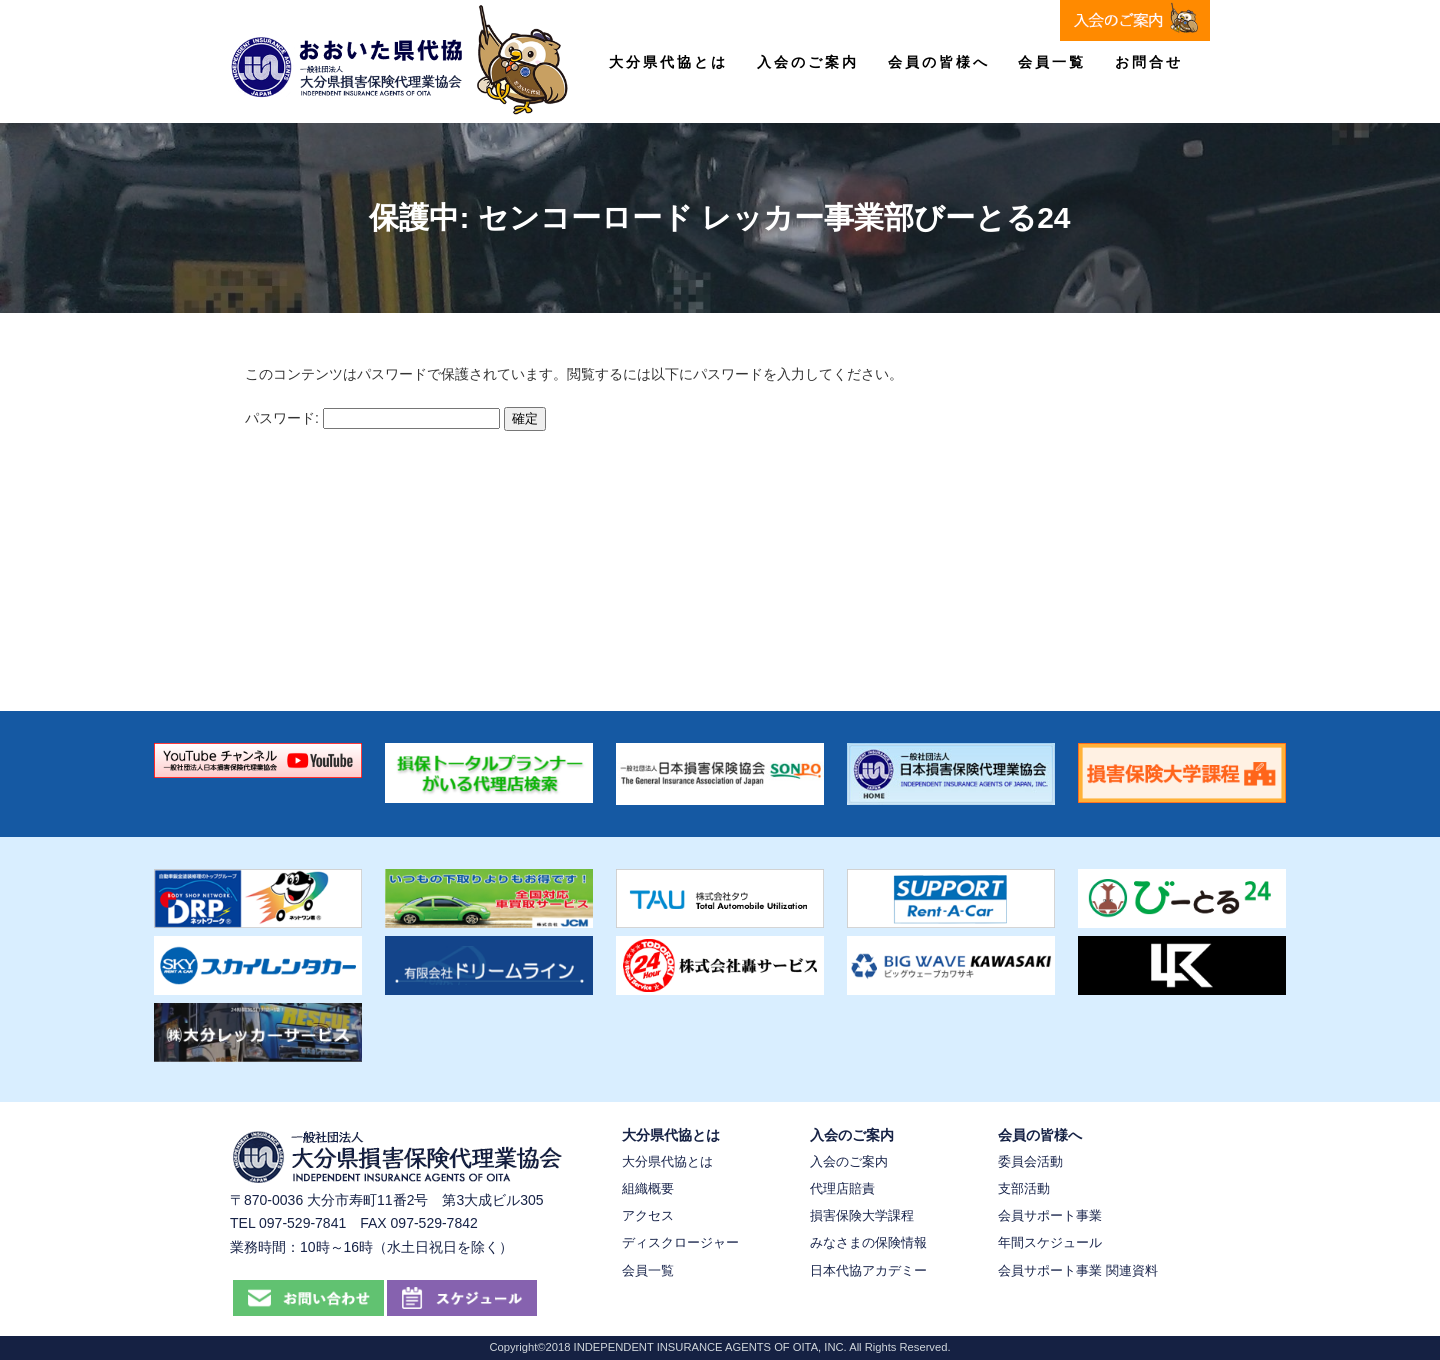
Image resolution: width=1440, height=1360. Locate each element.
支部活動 (1024, 1188)
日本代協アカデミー (868, 1270)
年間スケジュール (1050, 1242)
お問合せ (1149, 62)
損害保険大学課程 (862, 1215)
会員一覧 (1052, 62)
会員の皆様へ (939, 62)
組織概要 (648, 1188)
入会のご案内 (808, 62)
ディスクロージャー (680, 1242)
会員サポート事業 (1050, 1215)
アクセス (648, 1215)
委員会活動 (1030, 1161)
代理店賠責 (842, 1188)
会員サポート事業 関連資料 (1078, 1270)
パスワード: (372, 418)
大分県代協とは (668, 62)
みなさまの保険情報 (868, 1242)
